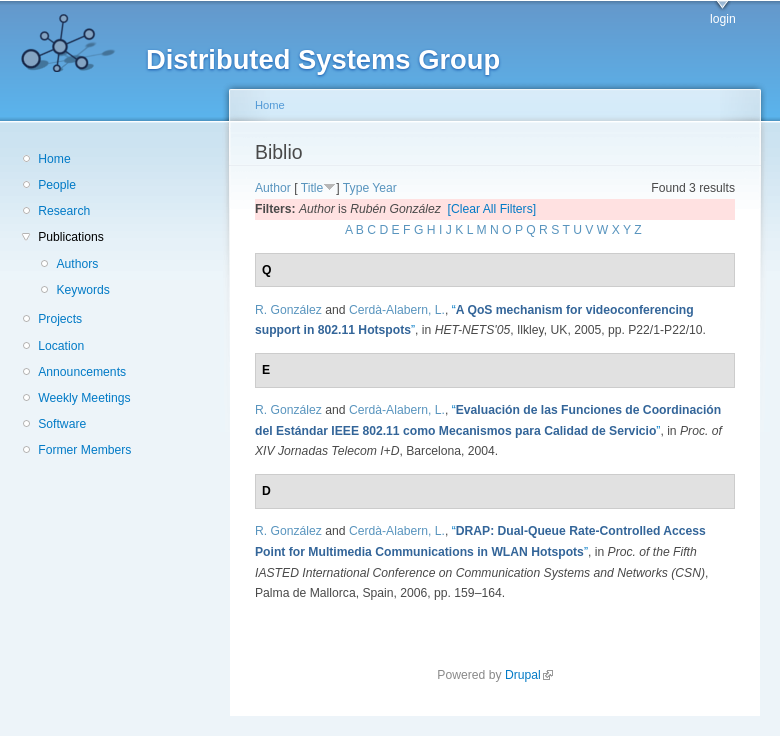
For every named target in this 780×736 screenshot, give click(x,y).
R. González (288, 310)
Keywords (82, 290)
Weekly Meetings (84, 398)
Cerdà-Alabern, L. (397, 310)
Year (384, 188)
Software (62, 424)
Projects (60, 319)
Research (64, 211)
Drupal (529, 675)
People (57, 185)
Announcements (82, 372)
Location (61, 346)
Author (273, 188)
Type (356, 188)
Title (312, 188)
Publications (71, 237)
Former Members (84, 450)
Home (54, 159)
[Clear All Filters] (492, 209)
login (723, 19)
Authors (77, 264)
